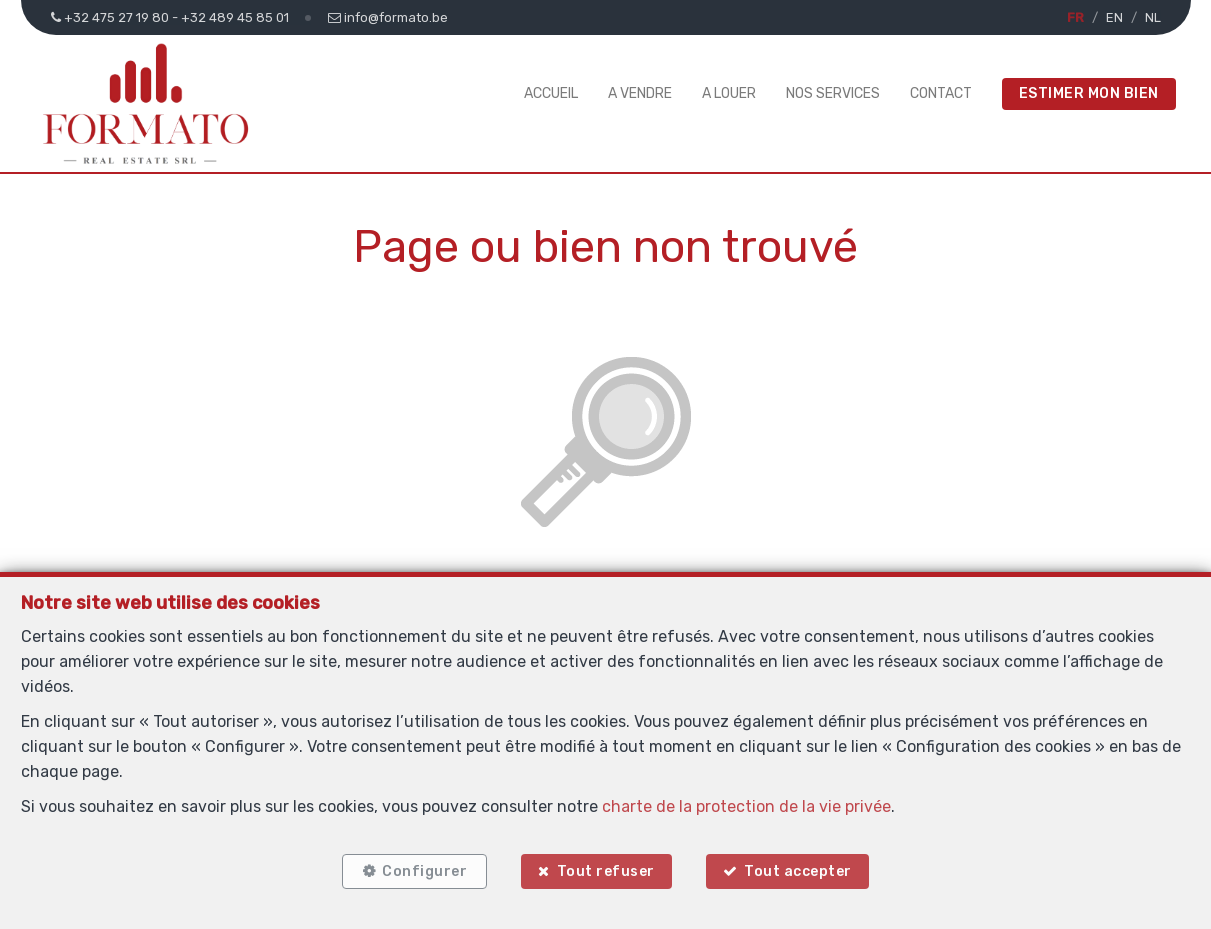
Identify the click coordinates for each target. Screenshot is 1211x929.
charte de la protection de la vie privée (746, 806)
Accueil (551, 93)
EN (1114, 17)
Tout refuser (606, 871)
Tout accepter (798, 871)
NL (1153, 17)
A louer (729, 93)
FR (1075, 17)
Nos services (833, 93)
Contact (941, 93)
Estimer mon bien (1089, 93)
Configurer (424, 871)
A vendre (640, 93)
